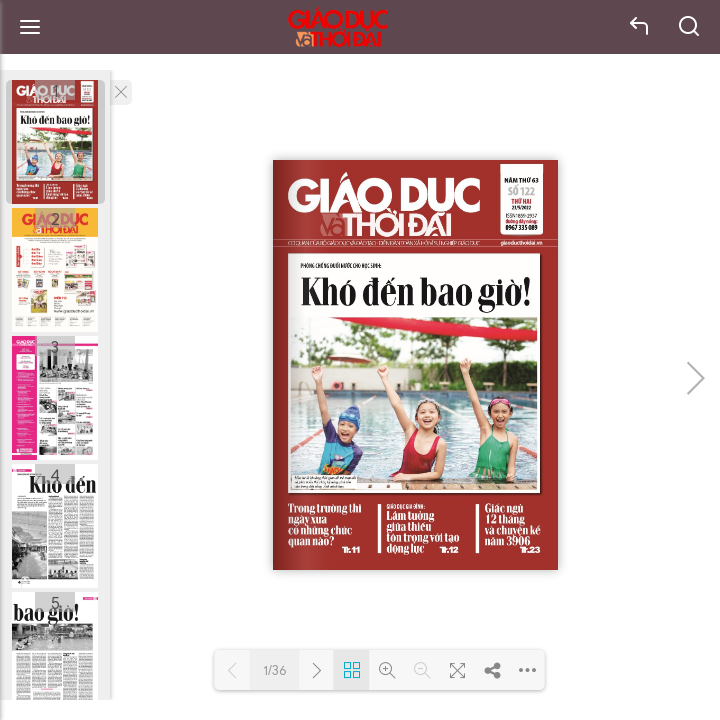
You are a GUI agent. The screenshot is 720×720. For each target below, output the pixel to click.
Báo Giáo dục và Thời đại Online (338, 27)
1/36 (275, 670)
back (640, 27)
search (690, 27)
